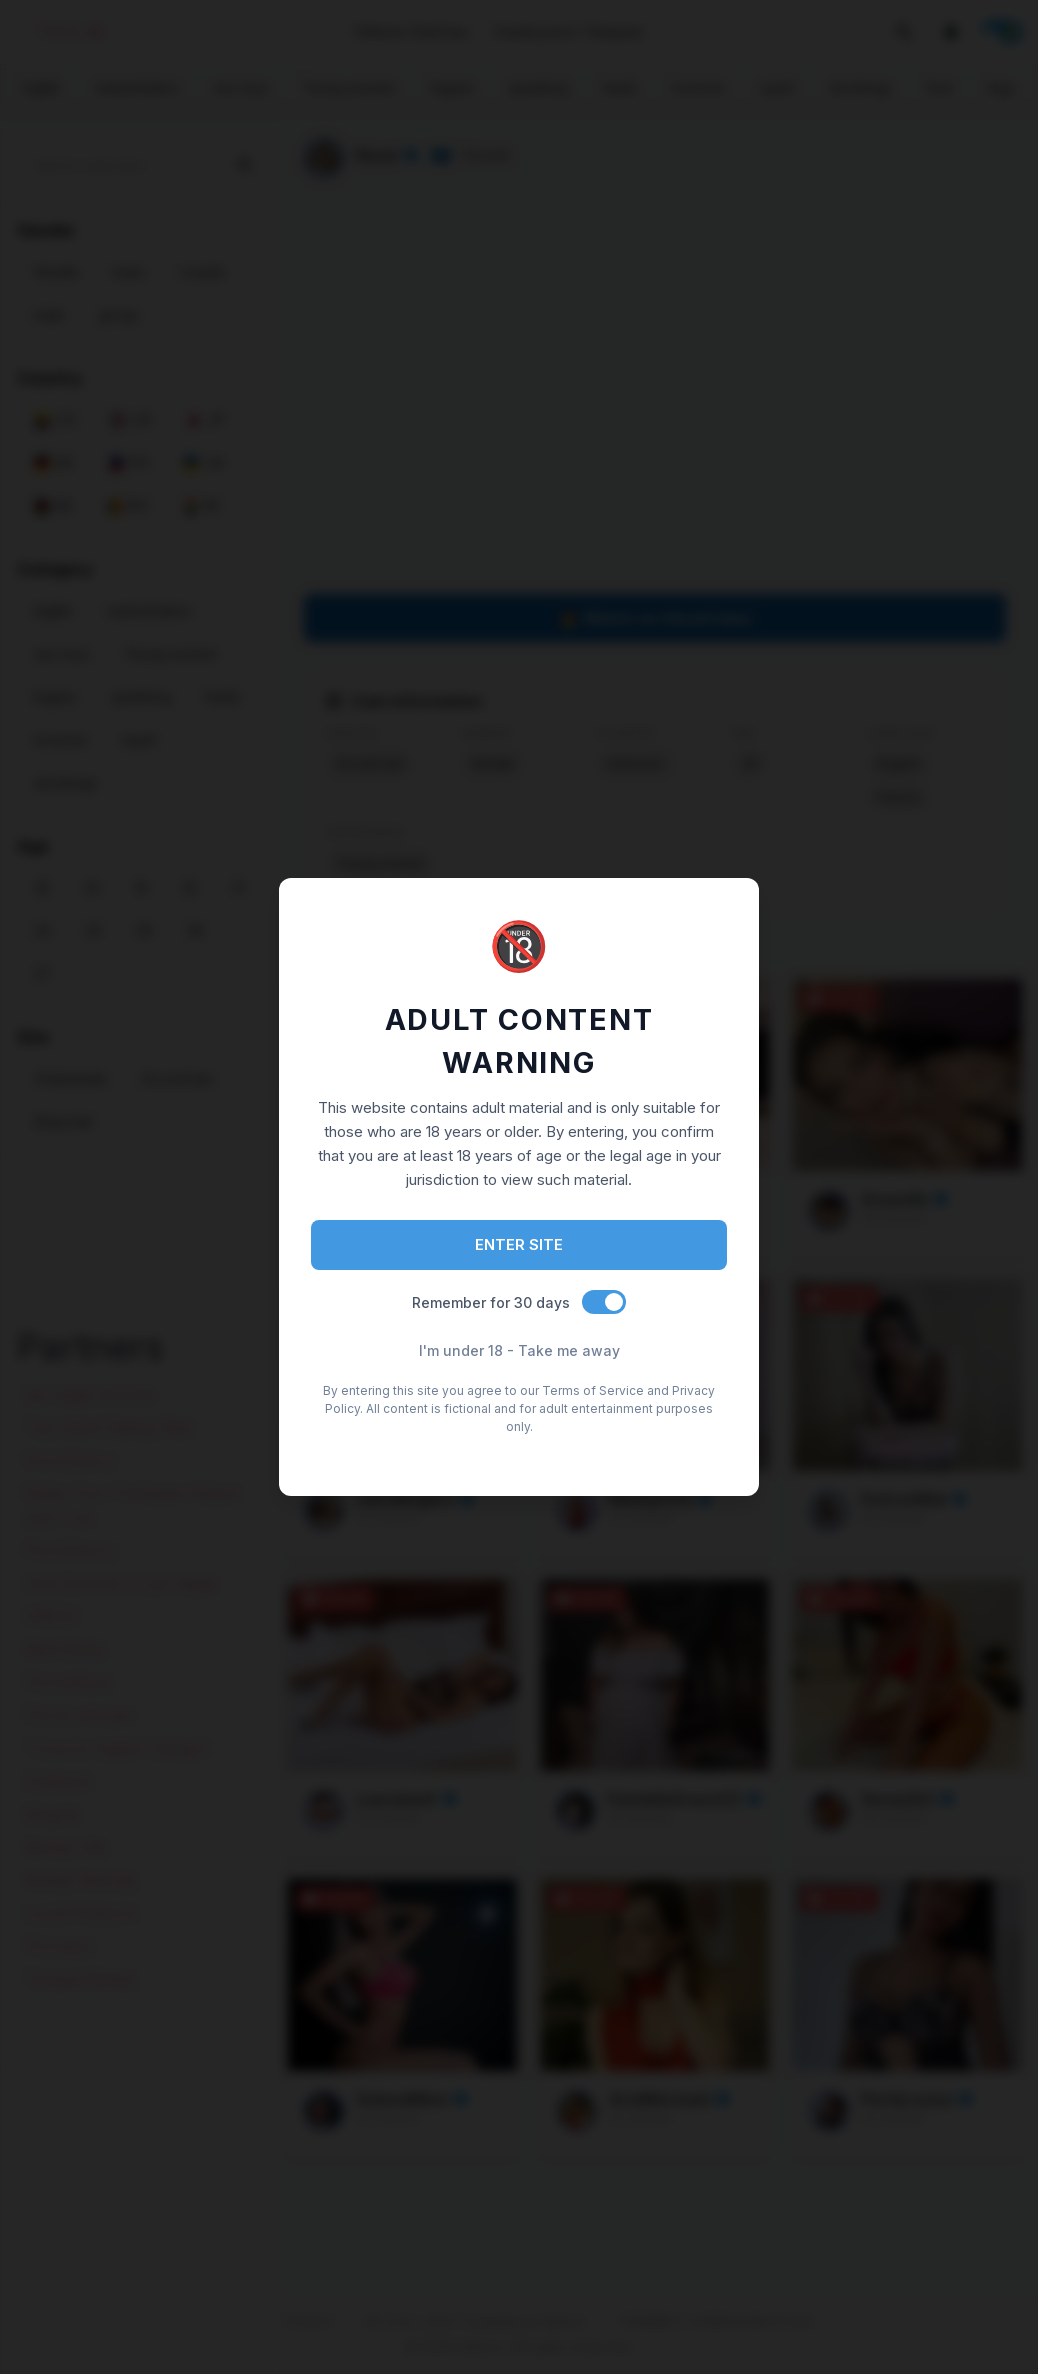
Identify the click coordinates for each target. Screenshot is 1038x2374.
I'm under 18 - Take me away (519, 1350)
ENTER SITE (519, 1244)
